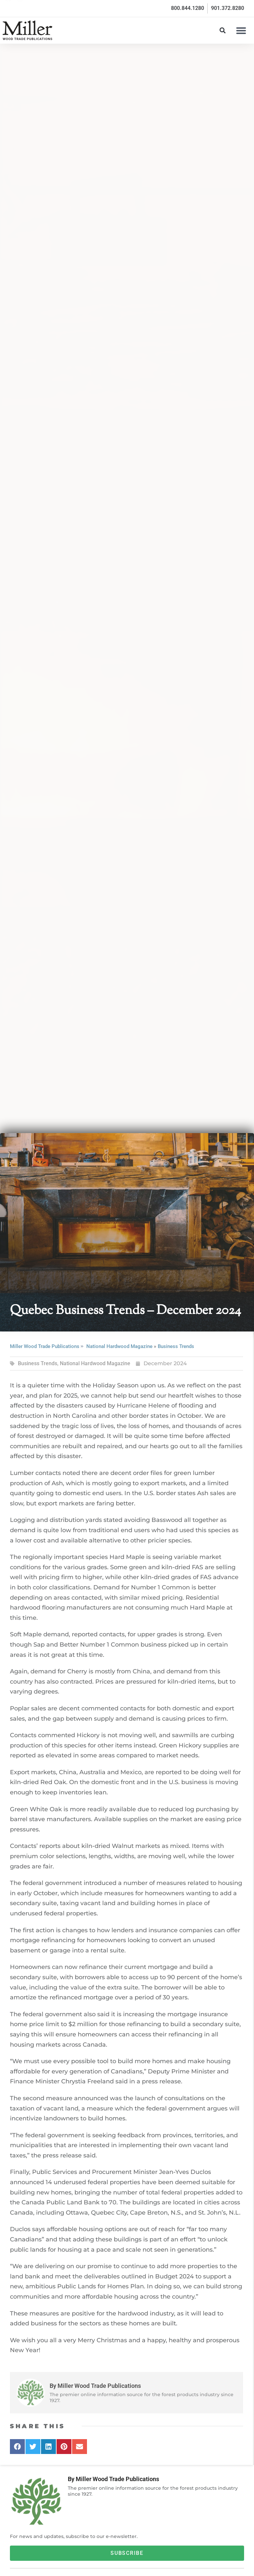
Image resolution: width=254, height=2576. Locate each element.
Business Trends (176, 1346)
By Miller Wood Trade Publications (113, 2478)
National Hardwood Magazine (119, 1346)
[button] (241, 30)
